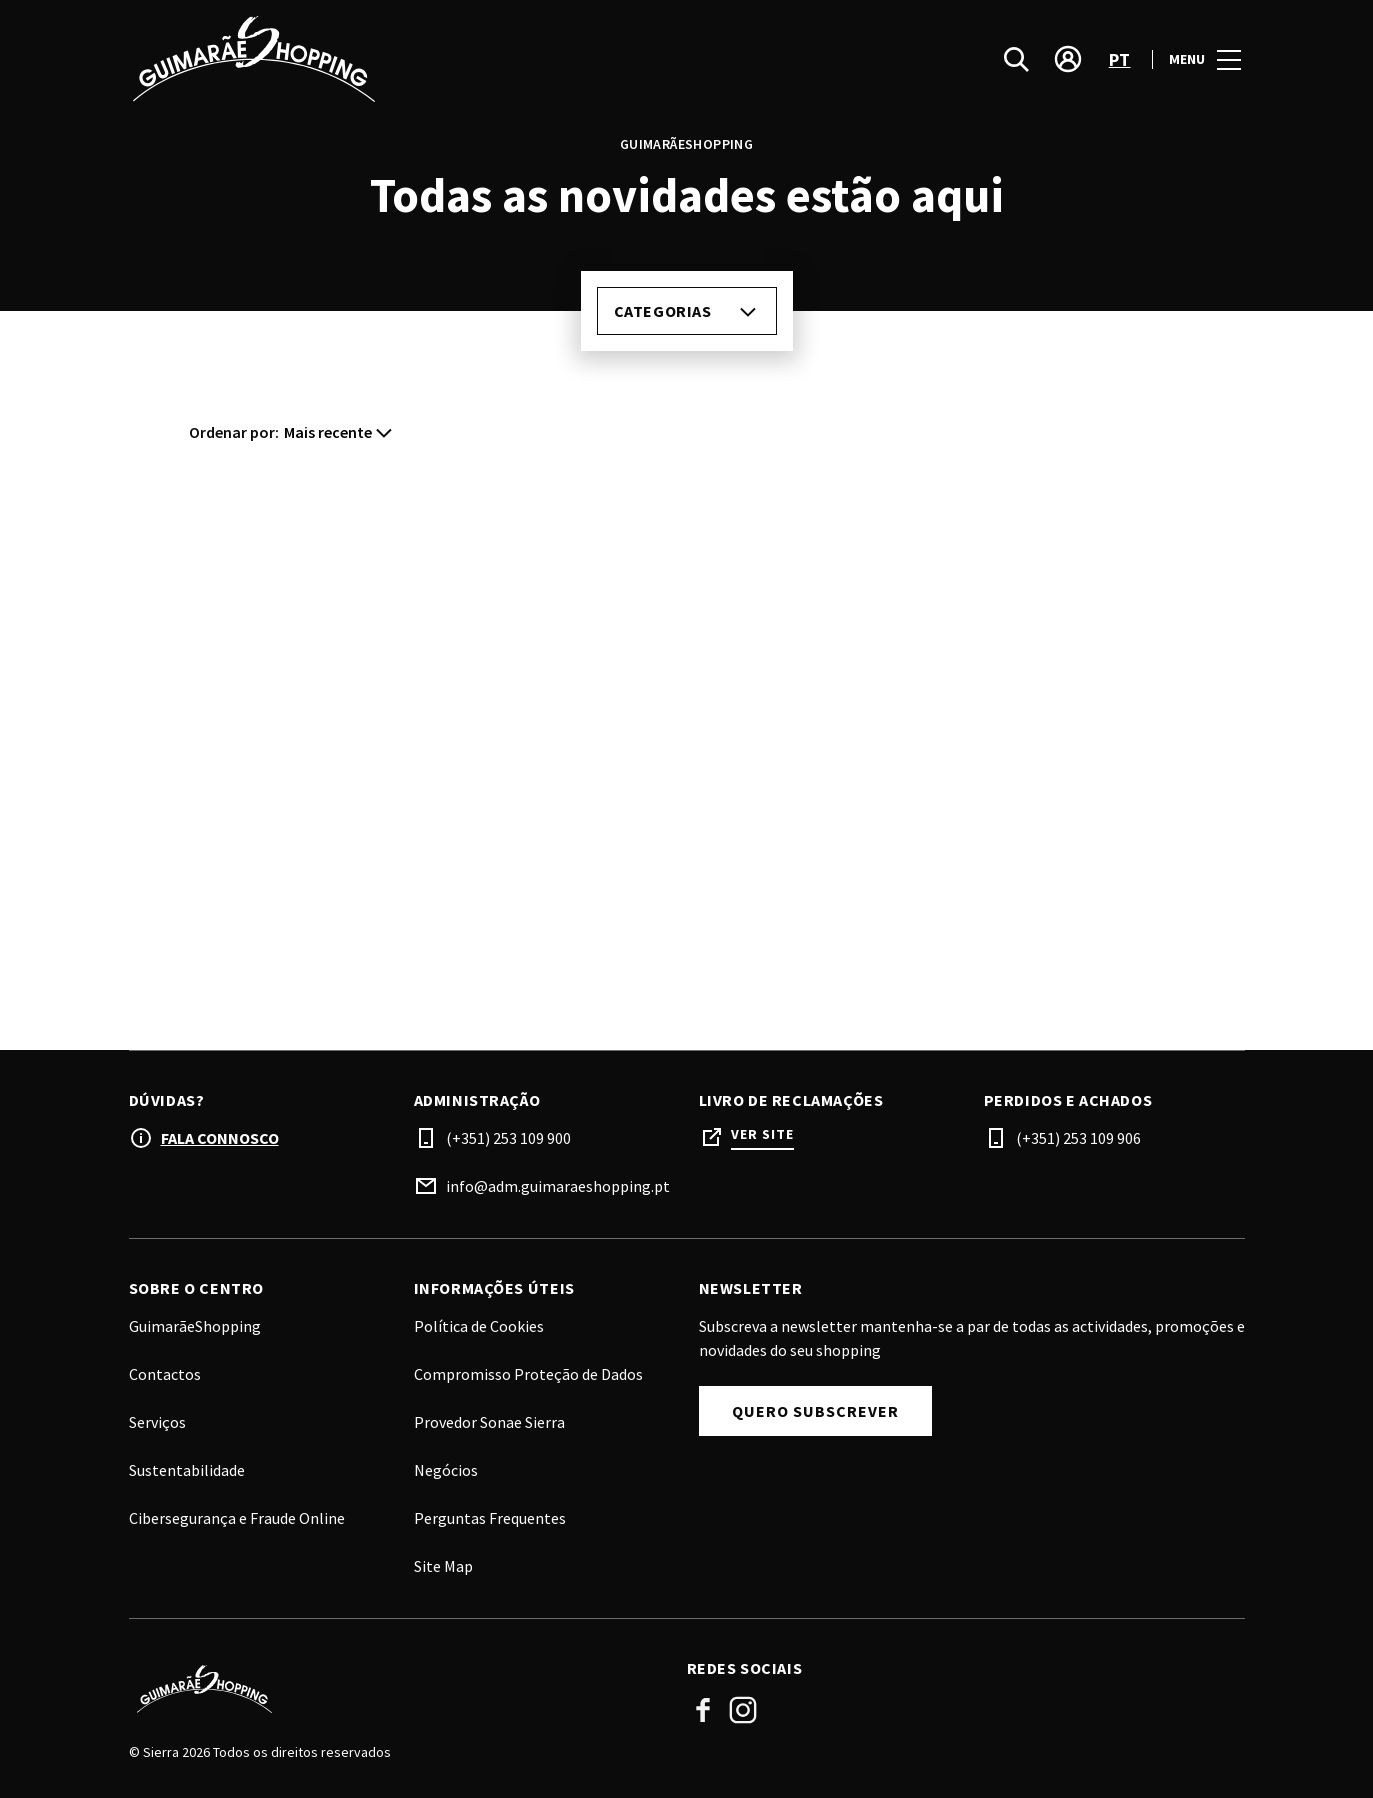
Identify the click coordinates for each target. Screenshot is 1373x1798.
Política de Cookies (479, 1326)
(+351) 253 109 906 (1078, 1138)
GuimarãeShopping (195, 1326)
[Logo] (396, 1689)
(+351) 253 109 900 (508, 1138)
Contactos (165, 1374)
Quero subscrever (815, 1411)
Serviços (157, 1422)
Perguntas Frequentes (490, 1518)
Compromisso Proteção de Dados (528, 1374)
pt (1120, 60)
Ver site (762, 1134)
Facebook (703, 1710)
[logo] (410, 60)
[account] (1068, 60)
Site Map (443, 1566)
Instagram (743, 1710)
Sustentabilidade (187, 1470)
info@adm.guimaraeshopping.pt (558, 1186)
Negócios (446, 1470)
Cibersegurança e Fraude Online (237, 1518)
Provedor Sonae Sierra (489, 1422)
